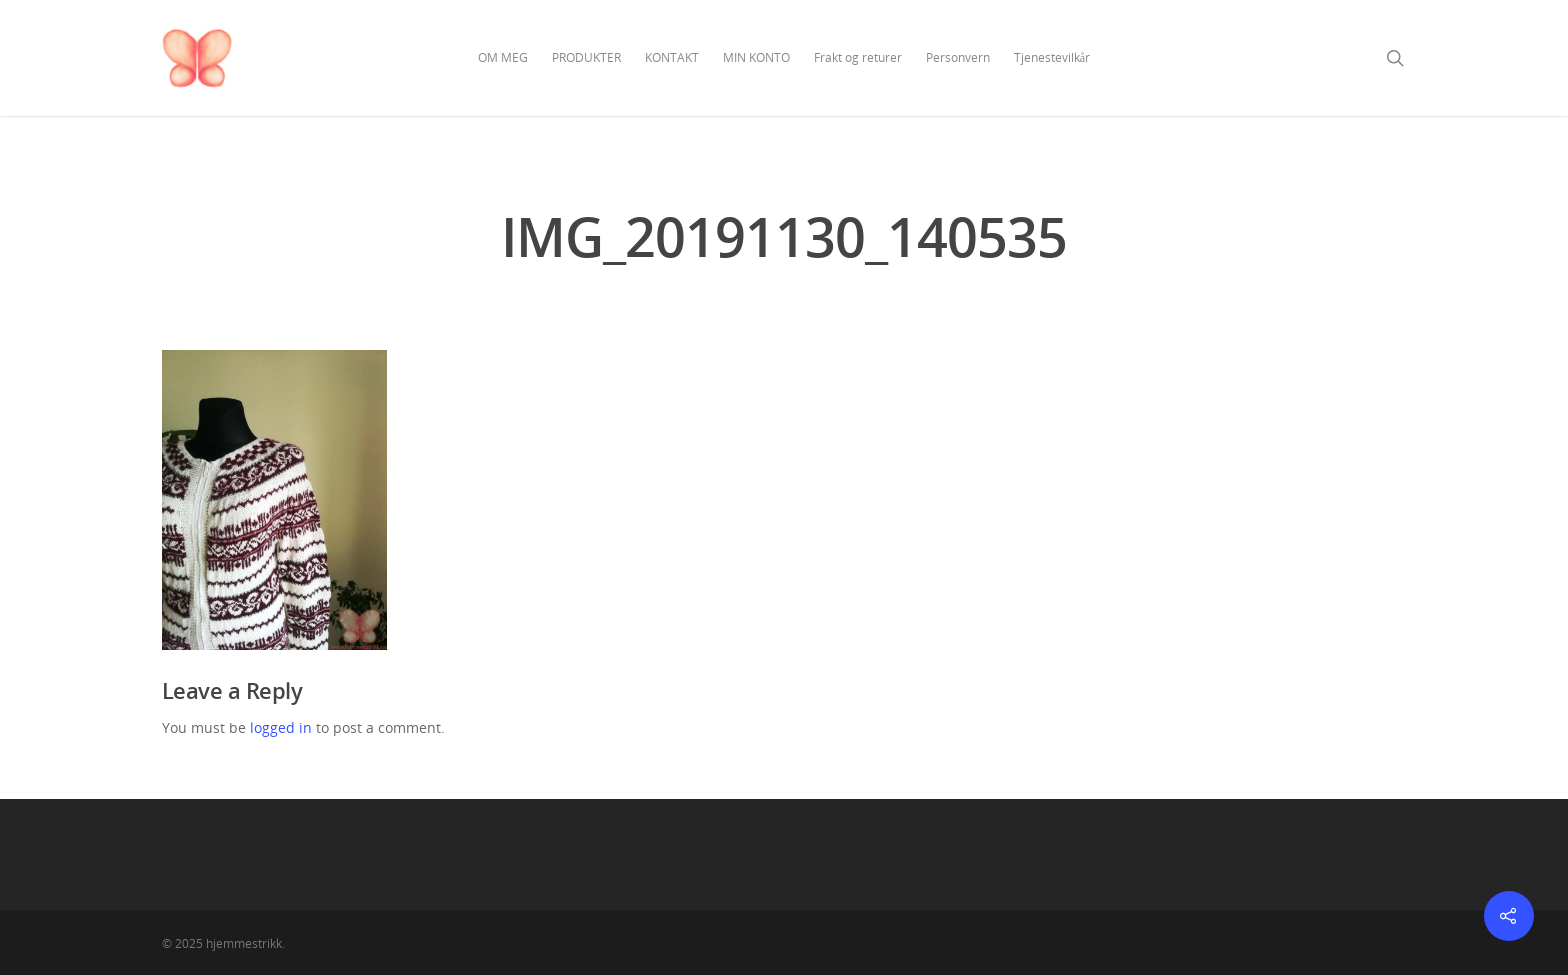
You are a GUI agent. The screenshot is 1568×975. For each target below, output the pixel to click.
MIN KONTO (756, 57)
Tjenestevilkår (1052, 57)
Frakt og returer (858, 57)
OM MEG (503, 57)
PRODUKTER (586, 57)
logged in (281, 727)
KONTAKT (672, 57)
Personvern (958, 57)
